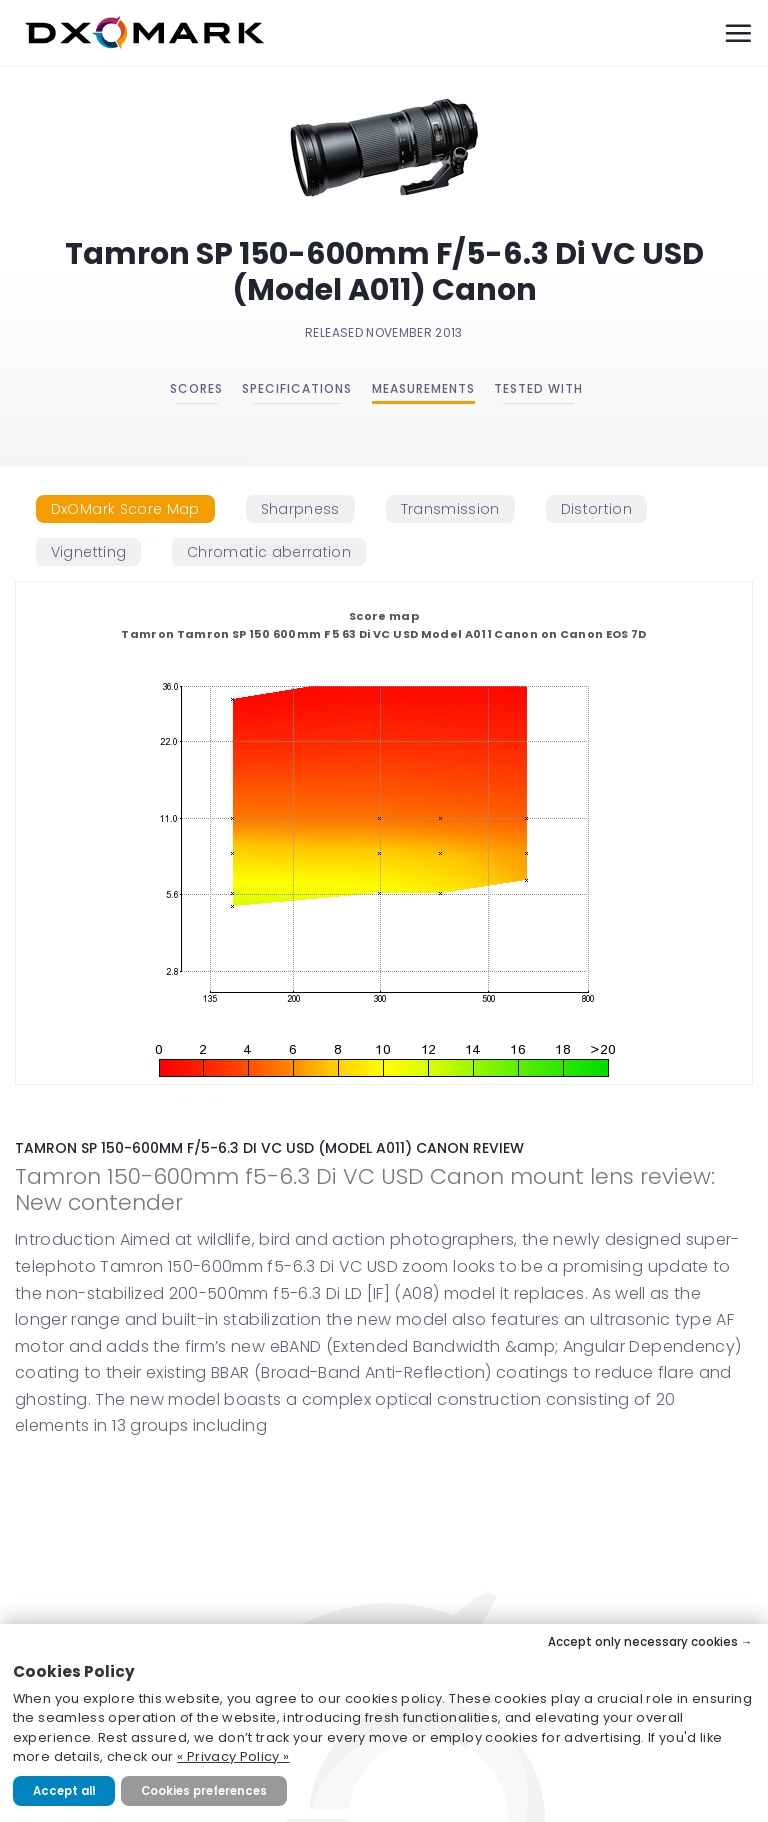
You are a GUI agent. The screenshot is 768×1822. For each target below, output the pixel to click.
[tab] (125, 509)
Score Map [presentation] (125, 509)
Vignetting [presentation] (89, 552)
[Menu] (738, 33)
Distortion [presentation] (597, 509)
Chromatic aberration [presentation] (269, 552)
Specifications (297, 388)
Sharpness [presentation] (300, 509)
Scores (196, 388)
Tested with (538, 388)
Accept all (64, 1791)
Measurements (423, 388)
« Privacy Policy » (233, 1756)
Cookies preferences (204, 1791)
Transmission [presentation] (450, 509)
